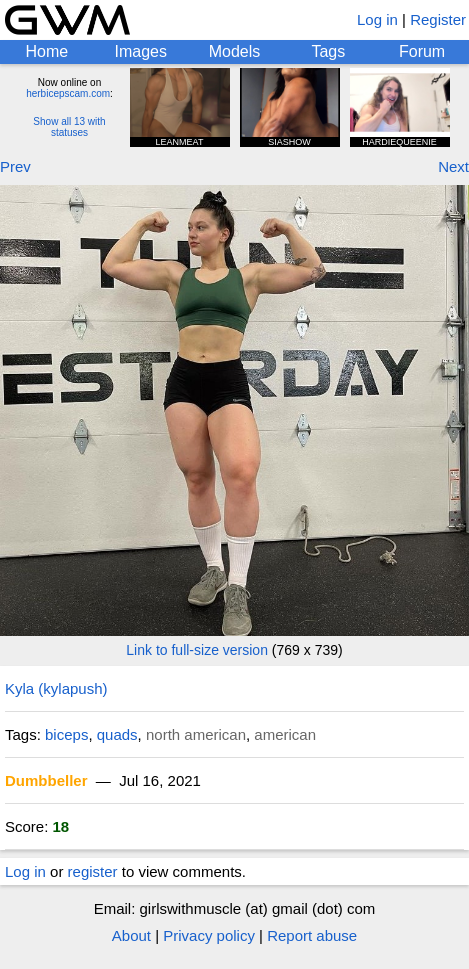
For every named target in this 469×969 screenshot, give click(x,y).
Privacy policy (209, 935)
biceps (66, 734)
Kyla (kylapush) (56, 688)
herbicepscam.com (68, 93)
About (131, 935)
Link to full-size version (197, 650)
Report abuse (312, 935)
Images (140, 51)
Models (235, 51)
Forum (422, 51)
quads (117, 734)
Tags (328, 51)
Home (47, 51)
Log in (377, 19)
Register (438, 19)
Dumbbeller (46, 780)
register (93, 871)
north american (196, 734)
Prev (15, 166)
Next (453, 166)
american (285, 734)
